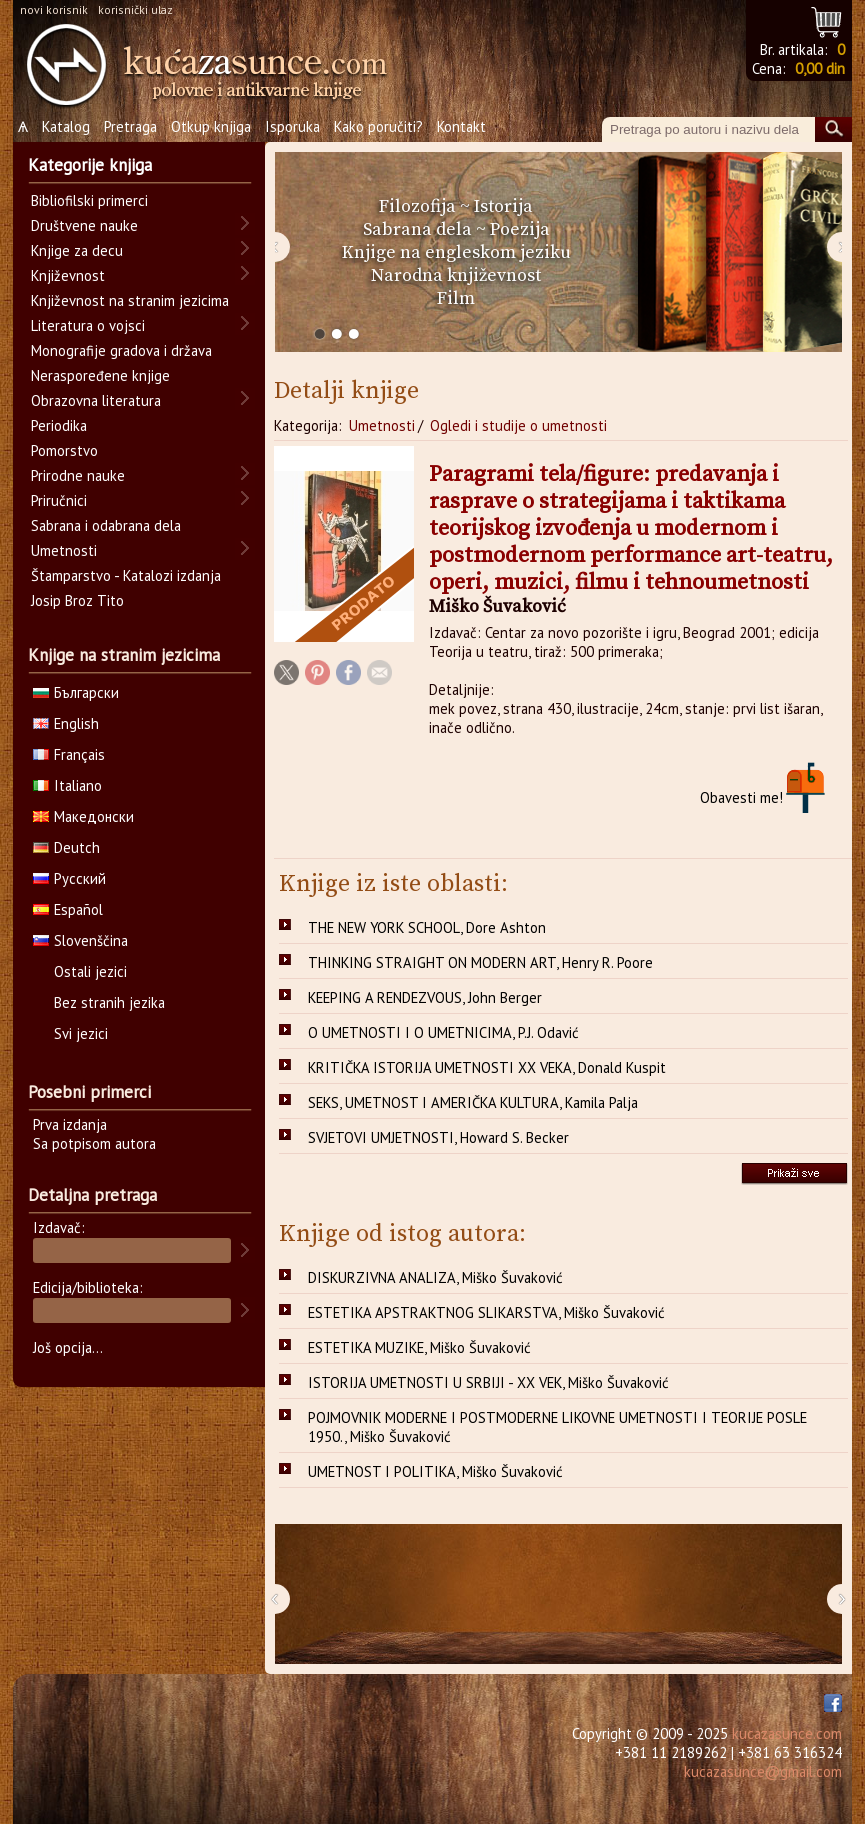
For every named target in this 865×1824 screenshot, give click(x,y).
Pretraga (130, 126)
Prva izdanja (70, 1124)
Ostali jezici (90, 971)
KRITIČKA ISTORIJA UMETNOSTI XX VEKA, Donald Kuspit (487, 1067)
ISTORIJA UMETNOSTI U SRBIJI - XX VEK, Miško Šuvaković (488, 1382)
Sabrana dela (417, 229)
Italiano (67, 785)
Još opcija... (68, 1347)
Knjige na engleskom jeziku (456, 252)
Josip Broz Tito (77, 600)
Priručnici (59, 500)
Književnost (68, 275)
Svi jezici (81, 1033)
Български (76, 692)
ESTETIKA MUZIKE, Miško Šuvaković (419, 1347)
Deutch (66, 847)
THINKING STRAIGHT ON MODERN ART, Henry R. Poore (480, 962)
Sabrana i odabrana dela (106, 525)
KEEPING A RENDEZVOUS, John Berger (425, 997)
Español (68, 909)
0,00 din (820, 68)
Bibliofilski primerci (89, 200)
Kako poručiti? (378, 126)
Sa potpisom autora (94, 1143)
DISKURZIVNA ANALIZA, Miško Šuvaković (435, 1277)
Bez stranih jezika (109, 1002)
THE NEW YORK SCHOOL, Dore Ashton (427, 927)
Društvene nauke (84, 225)
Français (69, 754)
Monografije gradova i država (121, 350)
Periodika (59, 425)
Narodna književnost (456, 275)
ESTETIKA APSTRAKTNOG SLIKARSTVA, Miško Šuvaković (486, 1312)
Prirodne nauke (78, 475)
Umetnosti (382, 425)
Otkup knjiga (211, 126)
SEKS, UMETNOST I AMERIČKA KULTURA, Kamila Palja (473, 1102)
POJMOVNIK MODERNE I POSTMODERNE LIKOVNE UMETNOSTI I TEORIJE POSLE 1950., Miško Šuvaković (557, 1427)
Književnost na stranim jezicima (130, 300)
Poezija (520, 229)
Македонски (83, 816)
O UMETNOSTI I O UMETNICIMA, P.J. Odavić (443, 1032)
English (66, 723)
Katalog (66, 126)
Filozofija (417, 206)
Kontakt (461, 126)
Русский (69, 878)
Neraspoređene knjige (100, 375)
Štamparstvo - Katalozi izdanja (126, 575)
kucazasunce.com (787, 1733)
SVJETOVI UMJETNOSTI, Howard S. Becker (438, 1137)
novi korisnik (54, 9)
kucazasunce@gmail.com (763, 1771)
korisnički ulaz (135, 9)
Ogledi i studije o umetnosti (518, 425)
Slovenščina (80, 940)
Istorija (503, 206)
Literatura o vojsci (88, 325)
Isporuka (292, 126)
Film (456, 298)
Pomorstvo (64, 450)
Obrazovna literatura (96, 400)
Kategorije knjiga (90, 165)
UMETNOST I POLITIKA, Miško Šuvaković (435, 1471)
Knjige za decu (77, 250)
